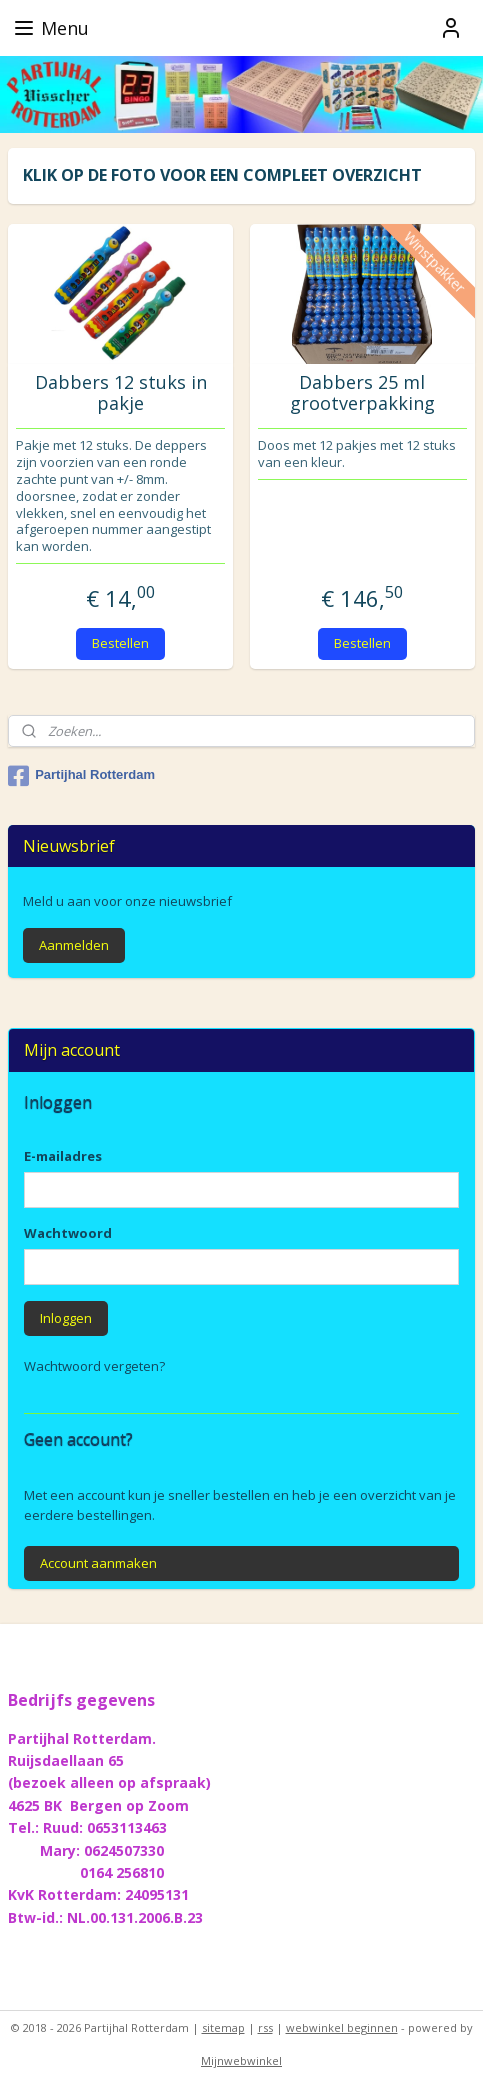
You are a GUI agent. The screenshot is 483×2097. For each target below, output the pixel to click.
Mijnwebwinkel (241, 2060)
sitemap (223, 2027)
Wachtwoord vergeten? (94, 1366)
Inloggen (66, 1318)
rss (265, 2027)
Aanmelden (74, 945)
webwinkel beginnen (342, 2027)
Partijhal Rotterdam (81, 776)
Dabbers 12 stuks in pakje (121, 393)
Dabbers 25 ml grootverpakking (362, 393)
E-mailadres (63, 1156)
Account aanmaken (98, 1563)
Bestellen (120, 643)
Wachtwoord (68, 1233)
